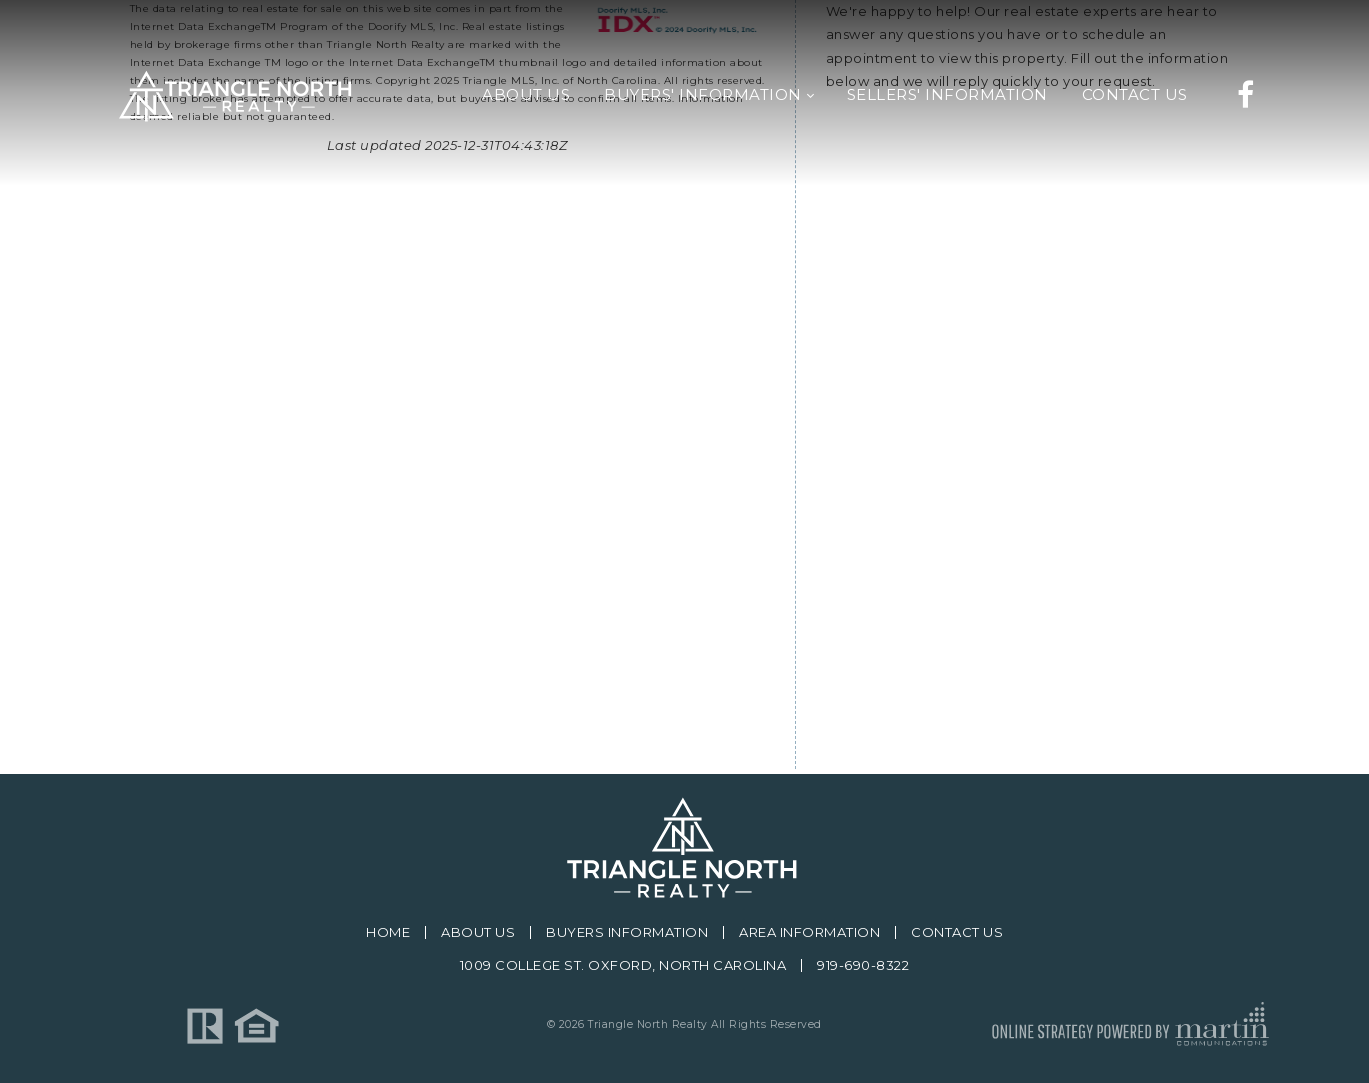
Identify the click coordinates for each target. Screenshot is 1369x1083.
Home (388, 932)
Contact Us (957, 932)
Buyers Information (627, 932)
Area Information (809, 932)
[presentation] (978, 605)
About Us (478, 932)
